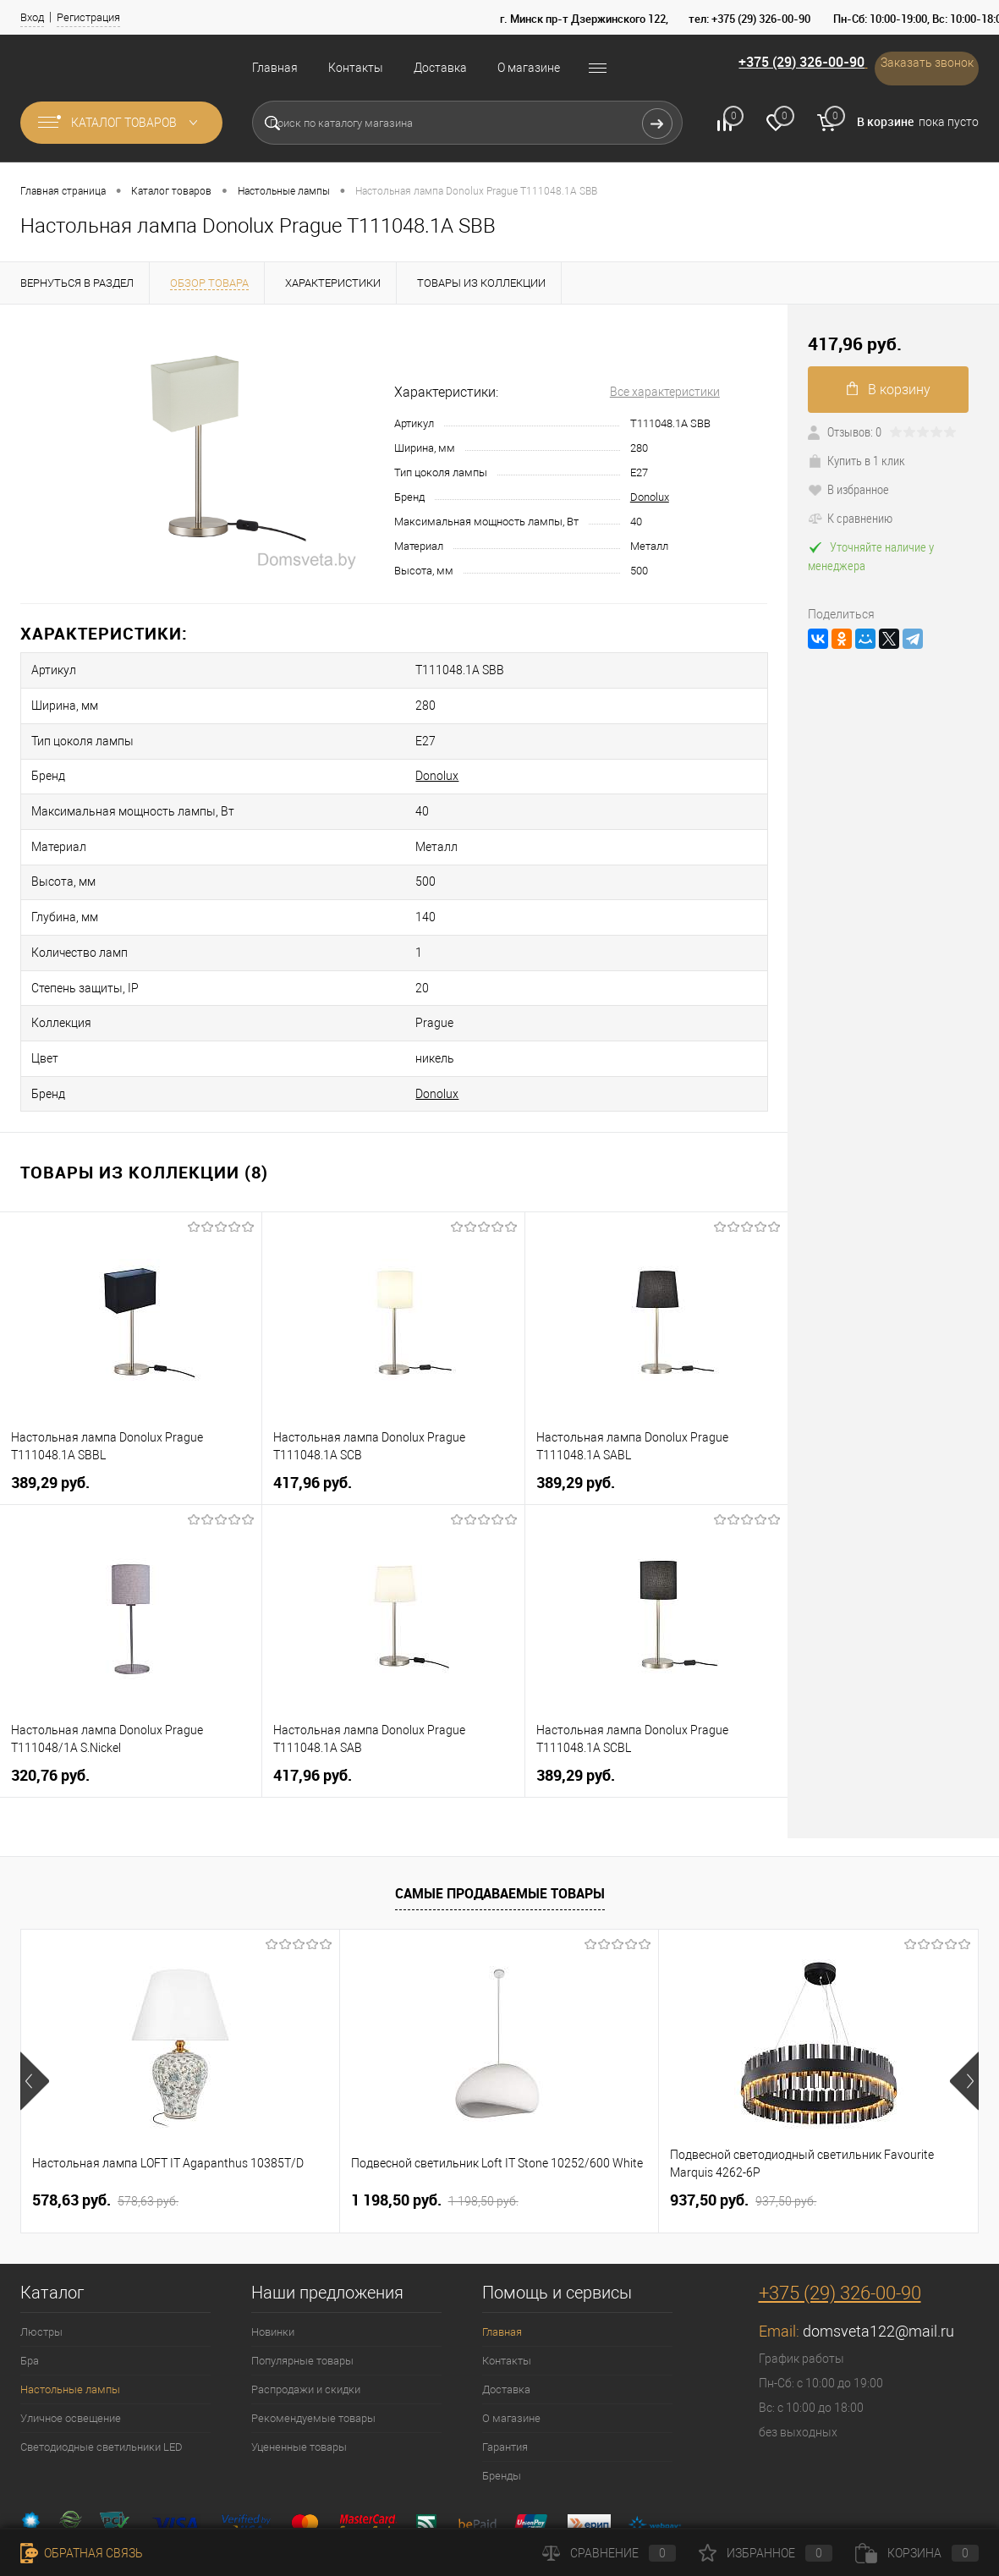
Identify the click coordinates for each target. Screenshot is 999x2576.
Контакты (355, 67)
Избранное (765, 2553)
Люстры (41, 2247)
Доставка (440, 67)
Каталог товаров (121, 122)
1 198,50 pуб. (435, 2115)
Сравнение (609, 2553)
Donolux (649, 497)
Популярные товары (302, 2276)
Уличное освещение (70, 2333)
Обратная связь (81, 2553)
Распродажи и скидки (305, 2305)
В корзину (888, 390)
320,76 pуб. (50, 1691)
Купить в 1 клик (856, 460)
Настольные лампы (70, 2305)
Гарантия (505, 2362)
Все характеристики (665, 391)
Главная (275, 67)
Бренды (501, 2391)
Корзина (917, 2553)
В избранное (848, 489)
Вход (32, 17)
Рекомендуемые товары (313, 2333)
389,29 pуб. (50, 1398)
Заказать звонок (916, 67)
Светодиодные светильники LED (101, 2362)
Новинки (272, 2247)
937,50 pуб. (743, 2115)
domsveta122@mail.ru (878, 2246)
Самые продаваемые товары (500, 1808)
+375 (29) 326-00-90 (769, 67)
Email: (781, 2246)
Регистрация (88, 17)
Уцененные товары (299, 2362)
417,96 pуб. (312, 1398)
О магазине (528, 67)
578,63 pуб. (105, 2115)
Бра (29, 2276)
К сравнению (850, 517)
